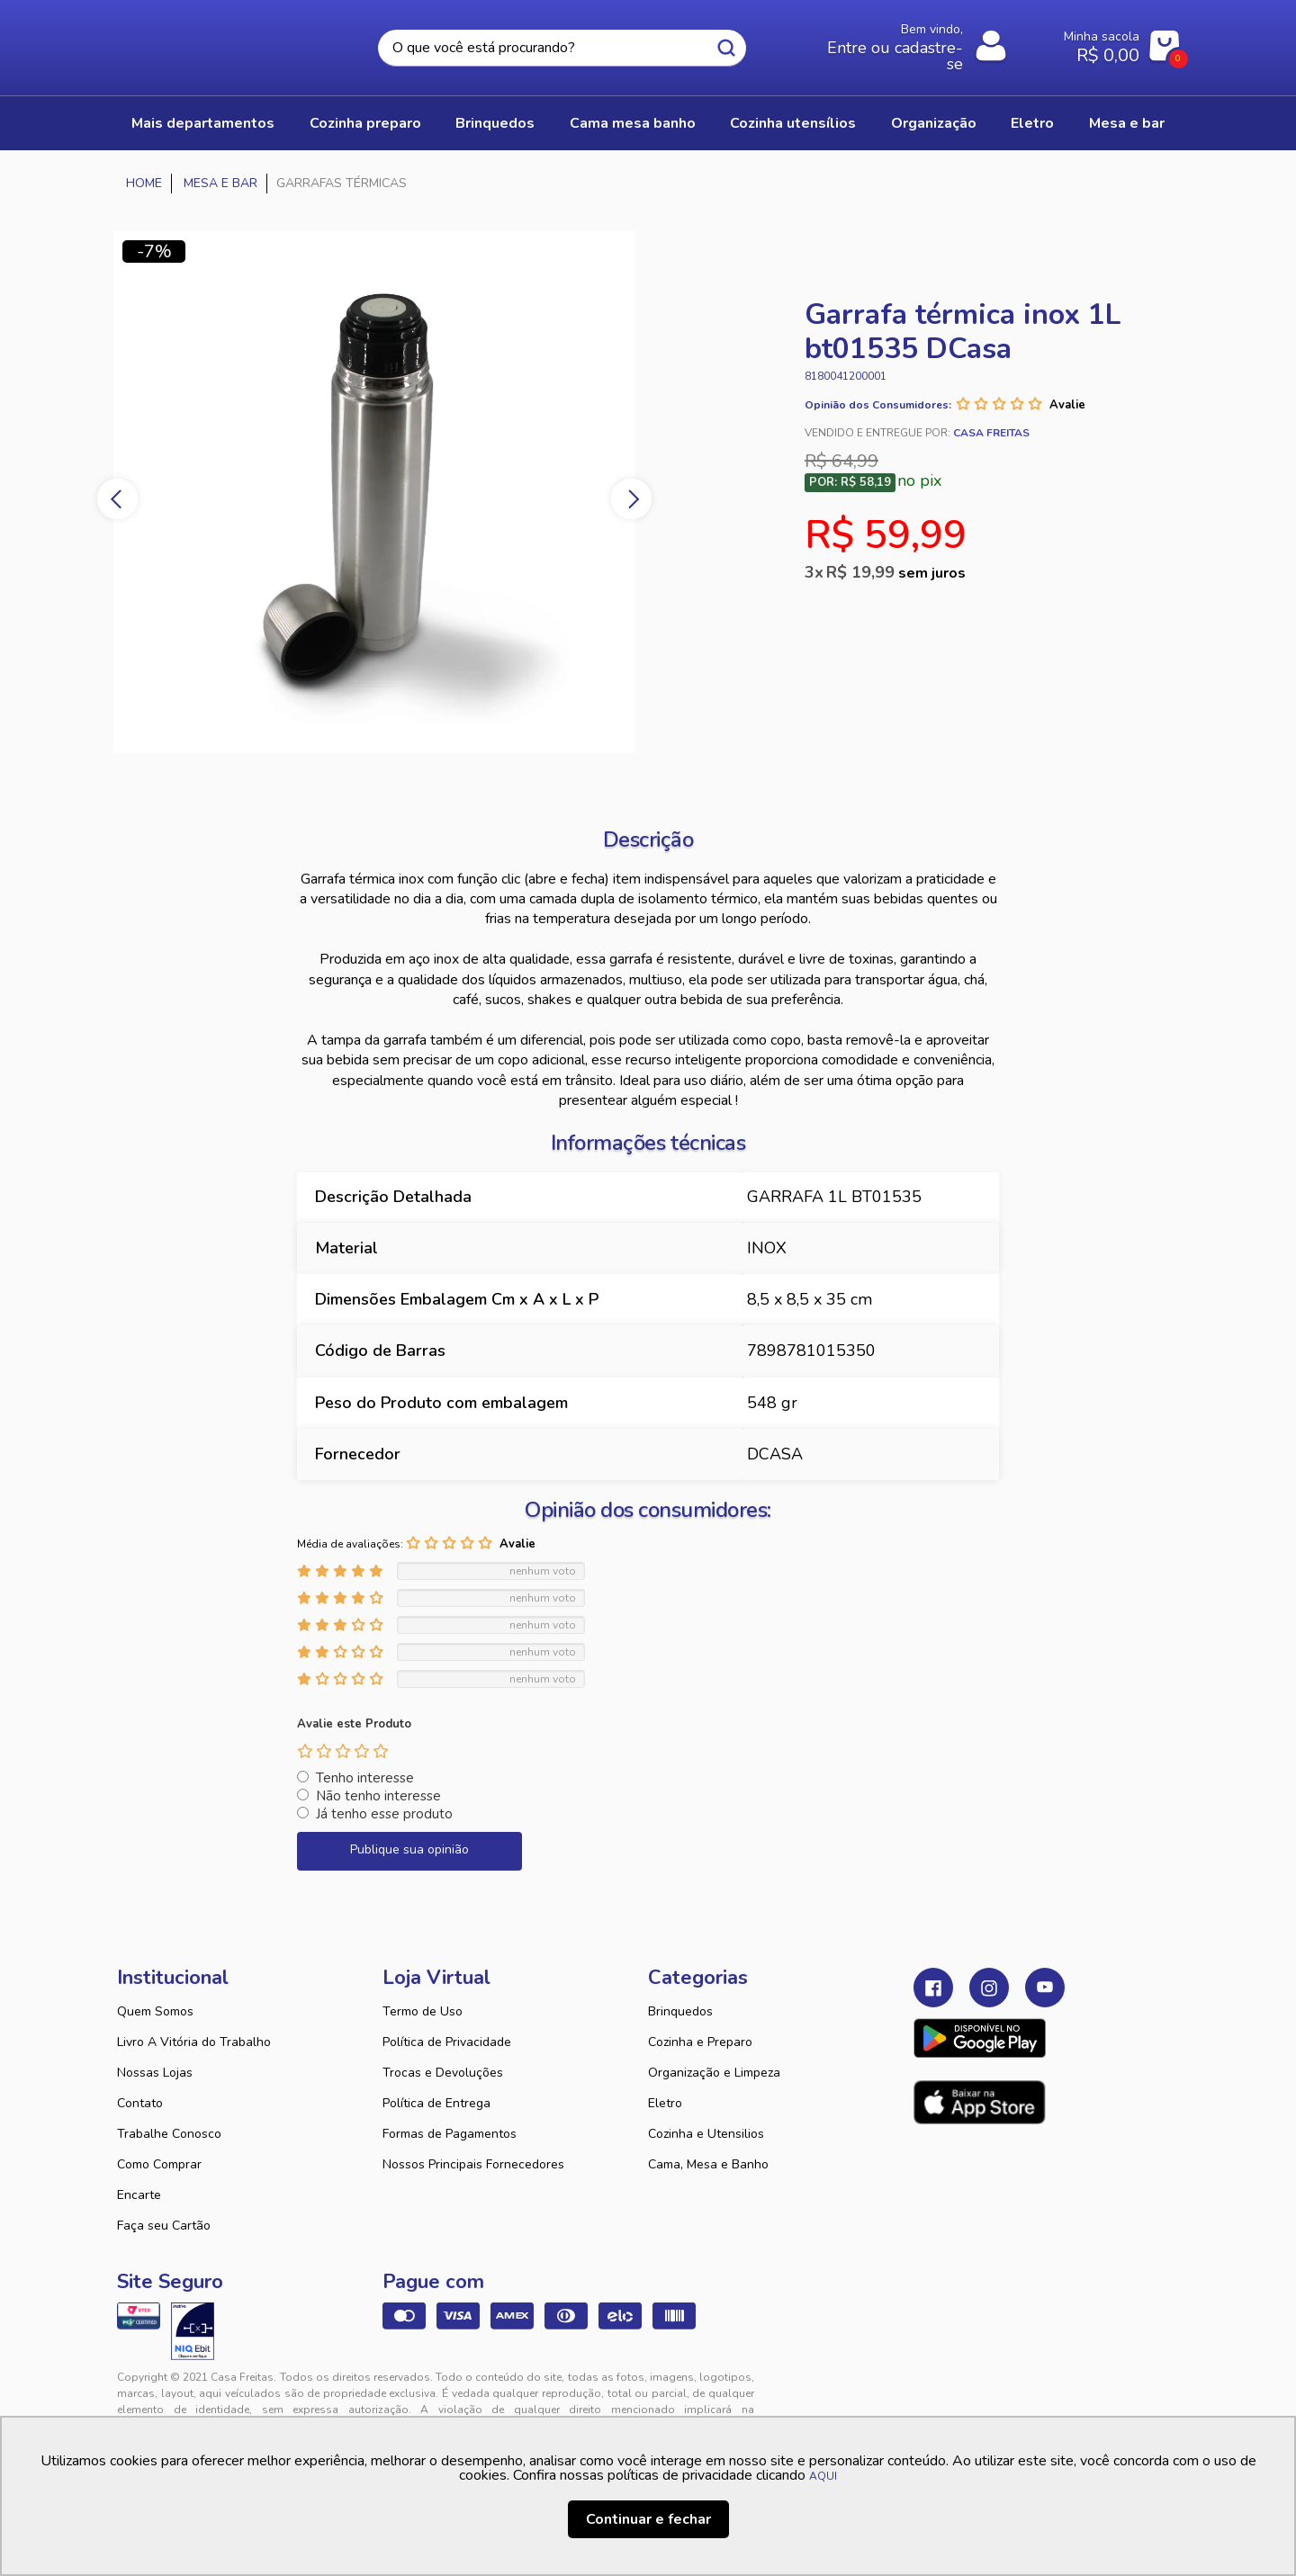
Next (631, 499)
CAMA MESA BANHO (633, 123)
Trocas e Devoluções (442, 2072)
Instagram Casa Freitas (989, 1987)
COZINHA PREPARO (365, 123)
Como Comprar (159, 2164)
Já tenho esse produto (384, 1814)
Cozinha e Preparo (700, 2042)
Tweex (938, 2391)
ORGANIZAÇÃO (933, 123)
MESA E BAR (1127, 123)
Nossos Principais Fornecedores (473, 2164)
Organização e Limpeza (714, 2072)
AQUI (823, 2476)
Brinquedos (680, 2011)
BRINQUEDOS (495, 123)
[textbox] (561, 48)
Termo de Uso (422, 2011)
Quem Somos (155, 2011)
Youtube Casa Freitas (1045, 1987)
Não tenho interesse (378, 1796)
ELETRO (1032, 123)
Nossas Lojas (155, 2072)
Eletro (665, 2103)
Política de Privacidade (446, 2042)
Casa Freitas (216, 42)
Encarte (139, 2195)
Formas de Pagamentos (449, 2133)
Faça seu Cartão (164, 2225)
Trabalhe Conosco (169, 2133)
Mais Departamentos (202, 123)
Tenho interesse (365, 1778)
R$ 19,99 (896, 572)
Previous (117, 499)
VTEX (1013, 2391)
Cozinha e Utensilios (706, 2133)
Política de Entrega (436, 2103)
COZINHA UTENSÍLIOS (793, 123)
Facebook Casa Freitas (933, 1987)
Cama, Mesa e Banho (708, 2164)
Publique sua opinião (409, 1849)
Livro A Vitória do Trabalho (194, 2042)
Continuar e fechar (648, 2519)
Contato (140, 2103)
